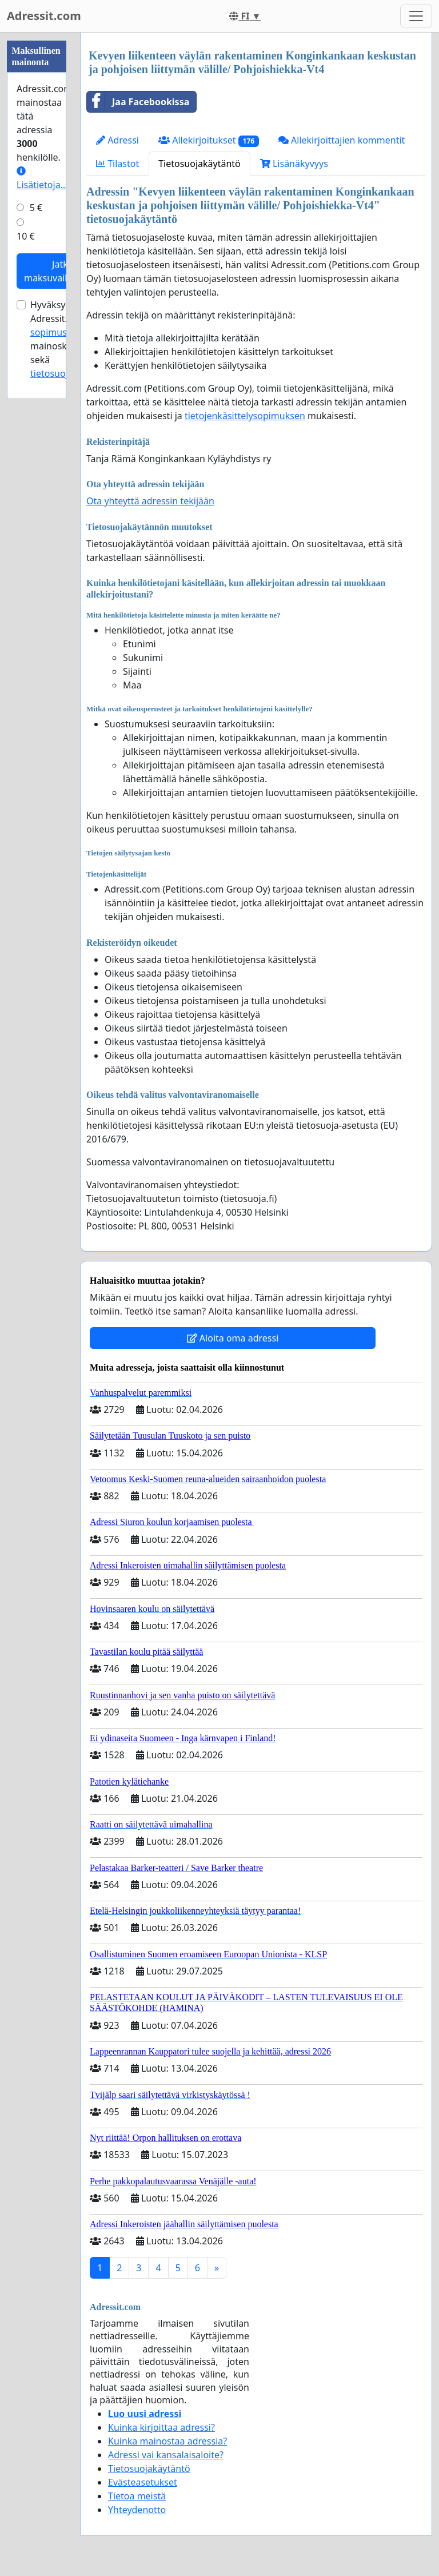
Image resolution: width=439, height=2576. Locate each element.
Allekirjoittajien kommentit (341, 140)
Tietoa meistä (137, 2496)
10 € (26, 236)
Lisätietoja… (42, 178)
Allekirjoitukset (208, 140)
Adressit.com (44, 15)
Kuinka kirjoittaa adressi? (161, 2427)
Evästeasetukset (142, 2482)
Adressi (117, 140)
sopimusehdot (61, 332)
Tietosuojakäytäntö (199, 163)
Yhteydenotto (137, 2509)
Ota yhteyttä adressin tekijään (150, 501)
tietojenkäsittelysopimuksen (245, 415)
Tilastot (117, 163)
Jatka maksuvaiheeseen (62, 271)
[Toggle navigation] (416, 16)
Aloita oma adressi (233, 1338)
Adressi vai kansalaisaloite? (166, 2454)
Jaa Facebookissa (138, 101)
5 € (36, 207)
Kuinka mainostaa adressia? (167, 2441)
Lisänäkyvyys (294, 163)
